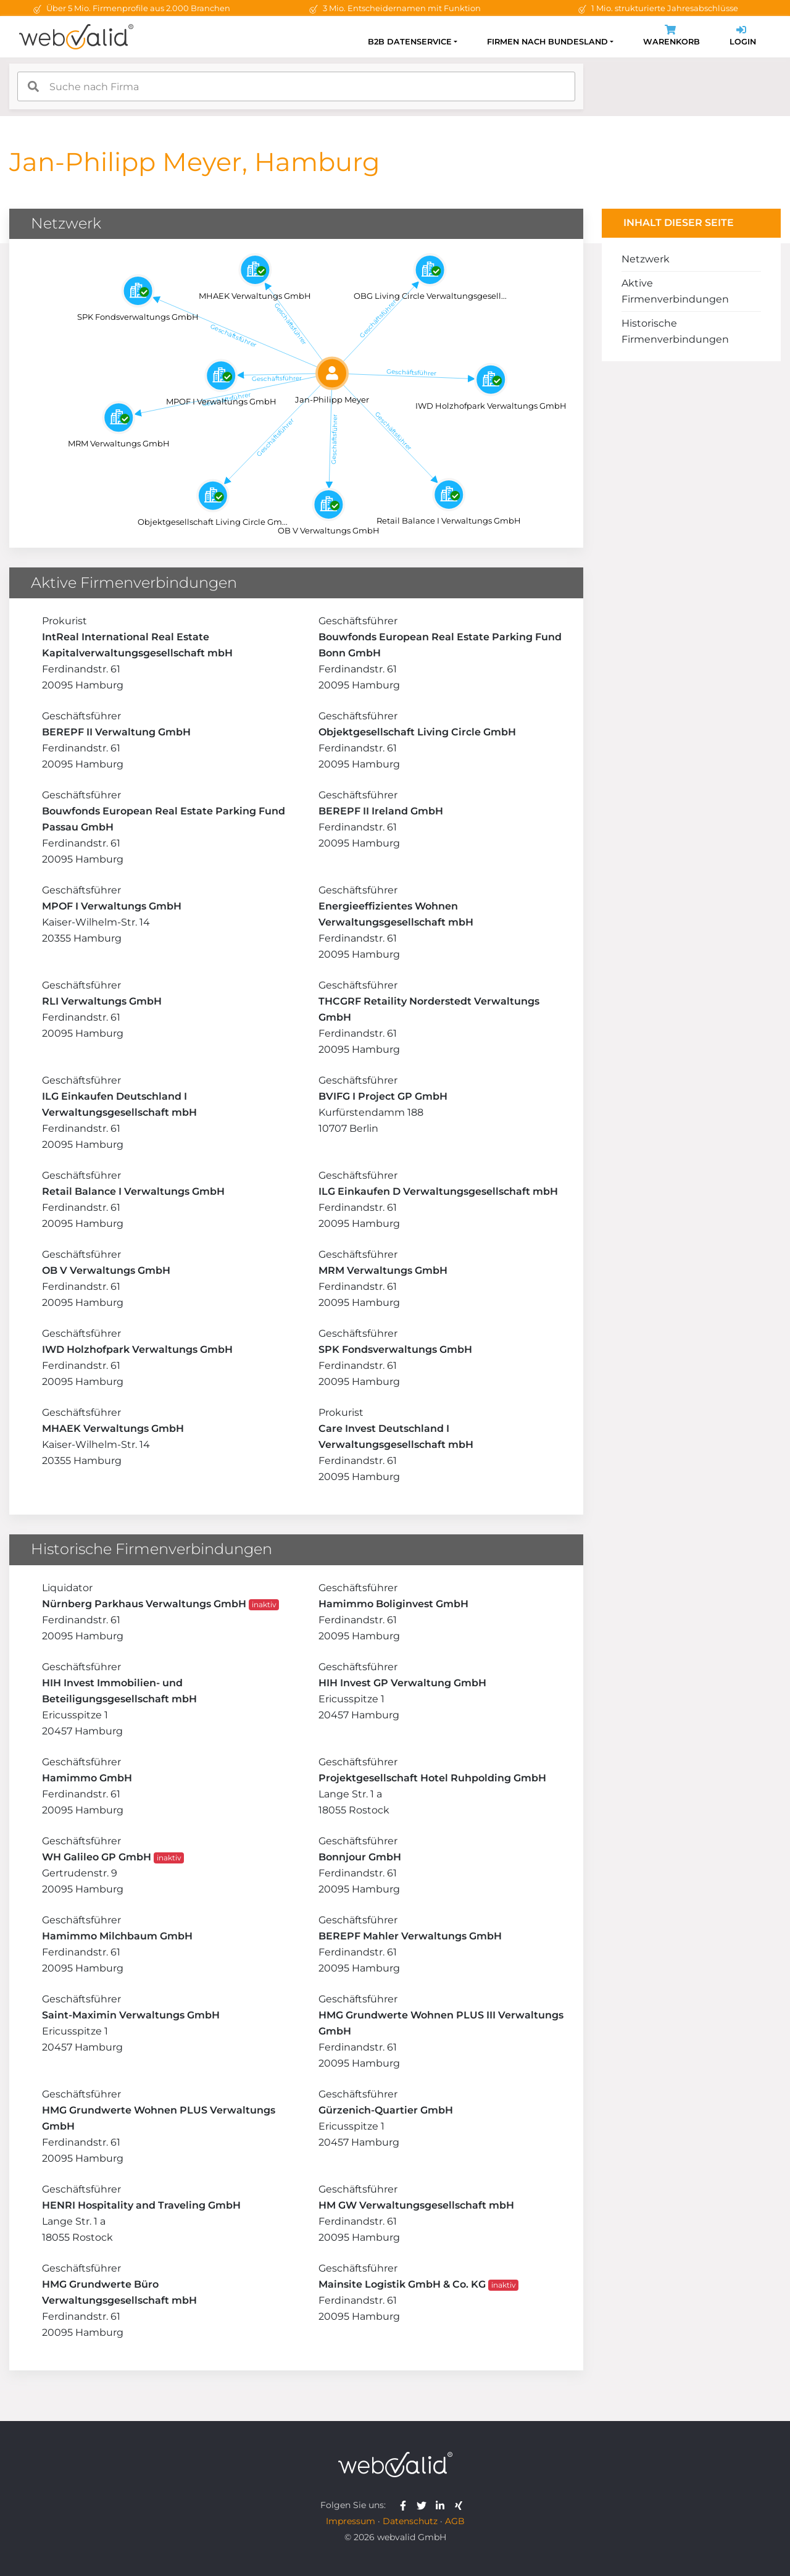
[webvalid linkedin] (443, 2505)
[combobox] (296, 86)
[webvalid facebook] (406, 2505)
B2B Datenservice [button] (410, 41)
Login (743, 36)
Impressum (350, 2521)
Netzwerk (646, 259)
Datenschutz (410, 2521)
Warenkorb (671, 36)
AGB (455, 2521)
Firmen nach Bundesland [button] (547, 41)
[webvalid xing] (460, 2505)
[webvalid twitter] (424, 2505)
